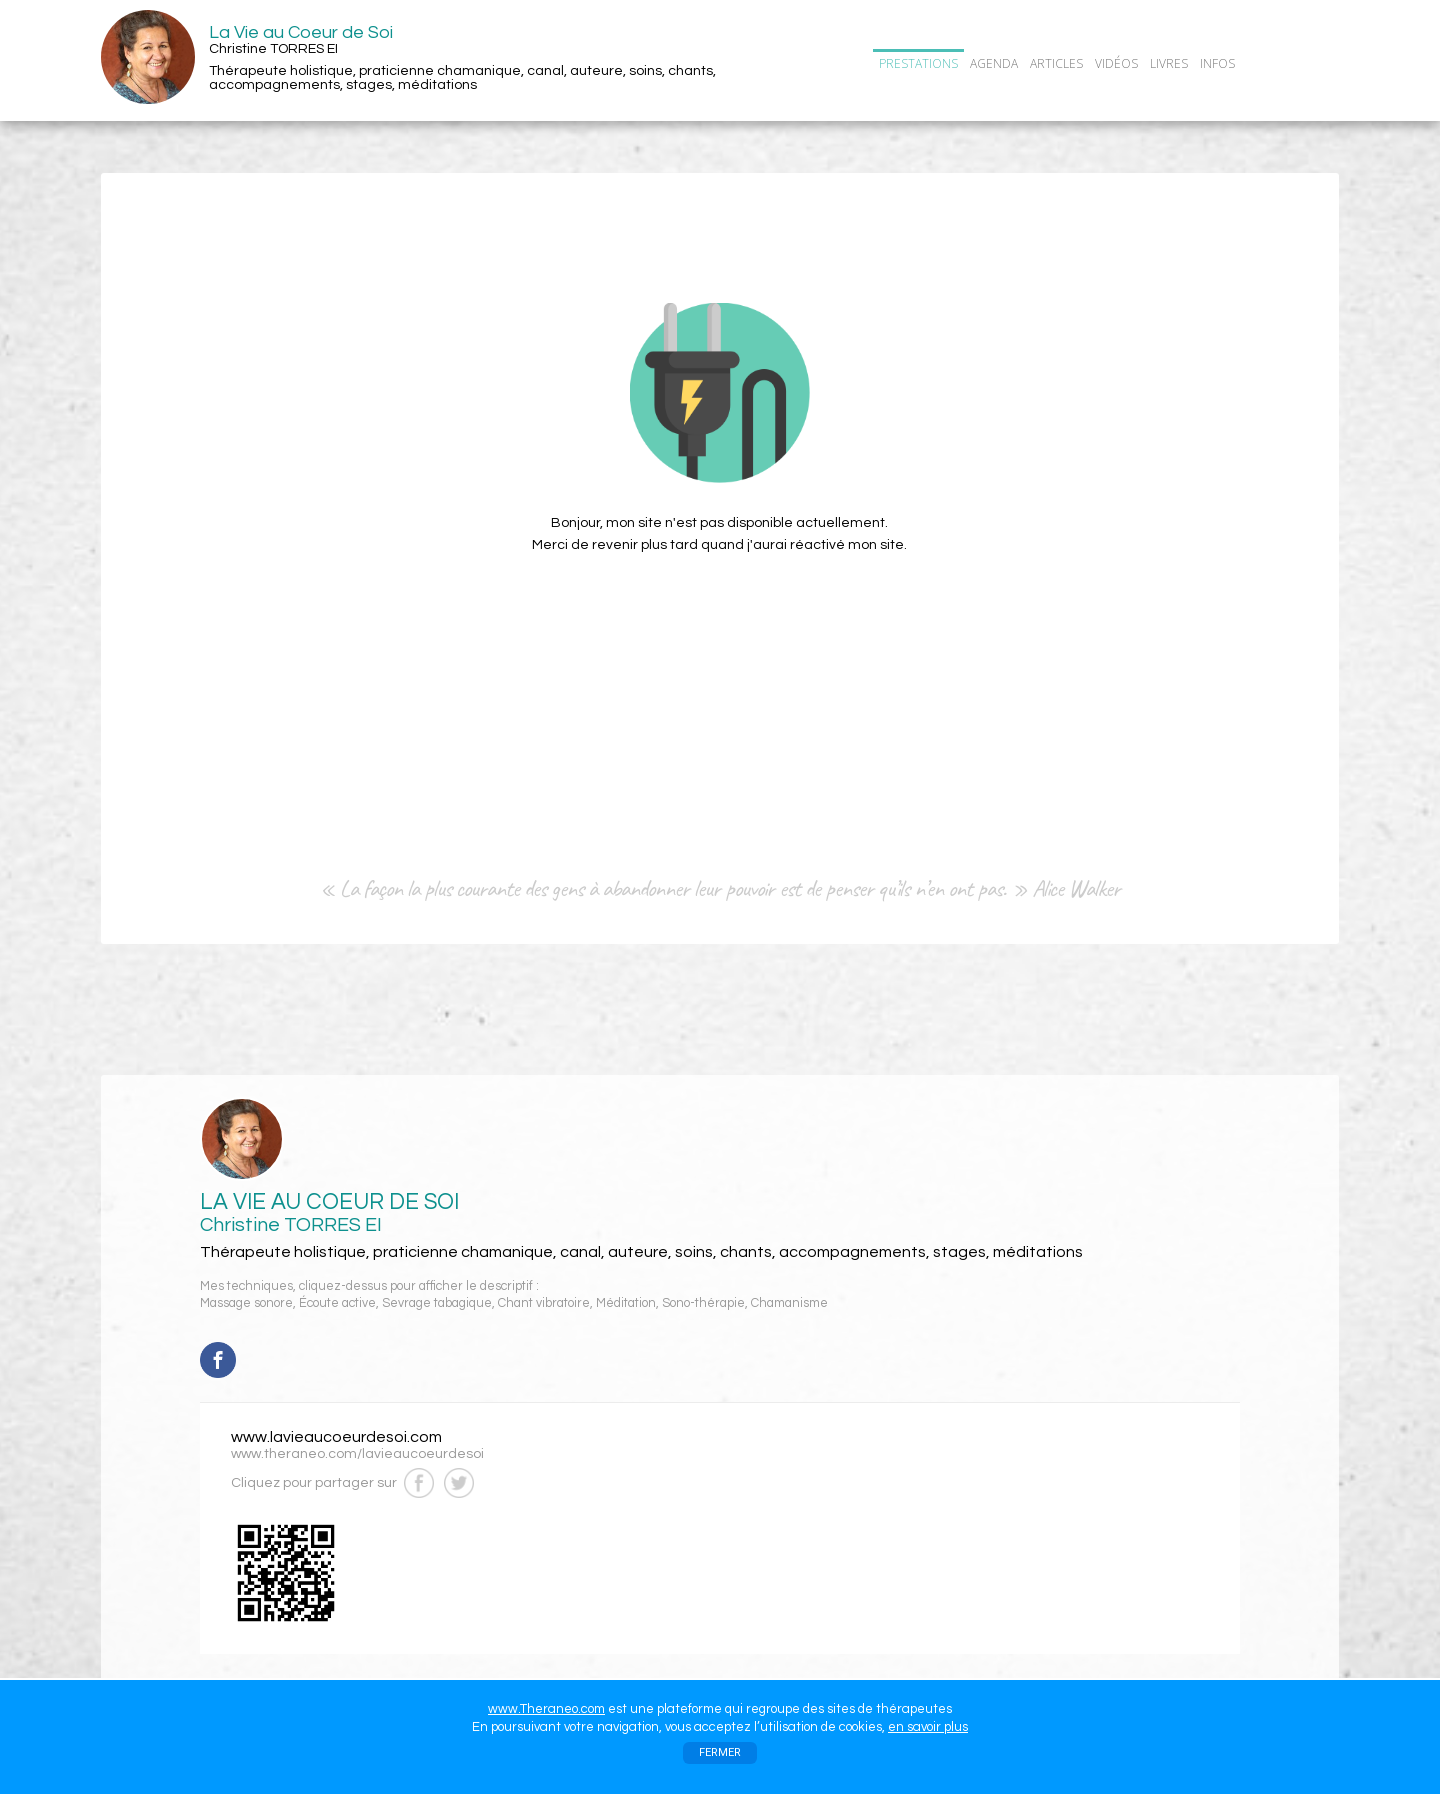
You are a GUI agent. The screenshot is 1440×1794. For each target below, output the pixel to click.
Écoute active (337, 1303)
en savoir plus (928, 1727)
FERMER (720, 1752)
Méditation (626, 1303)
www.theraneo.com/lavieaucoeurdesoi (357, 1454)
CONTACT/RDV (1292, 63)
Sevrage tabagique (437, 1303)
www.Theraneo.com (546, 1709)
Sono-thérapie (703, 1303)
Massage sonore (246, 1303)
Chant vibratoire (544, 1303)
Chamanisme (789, 1303)
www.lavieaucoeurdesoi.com (336, 1437)
